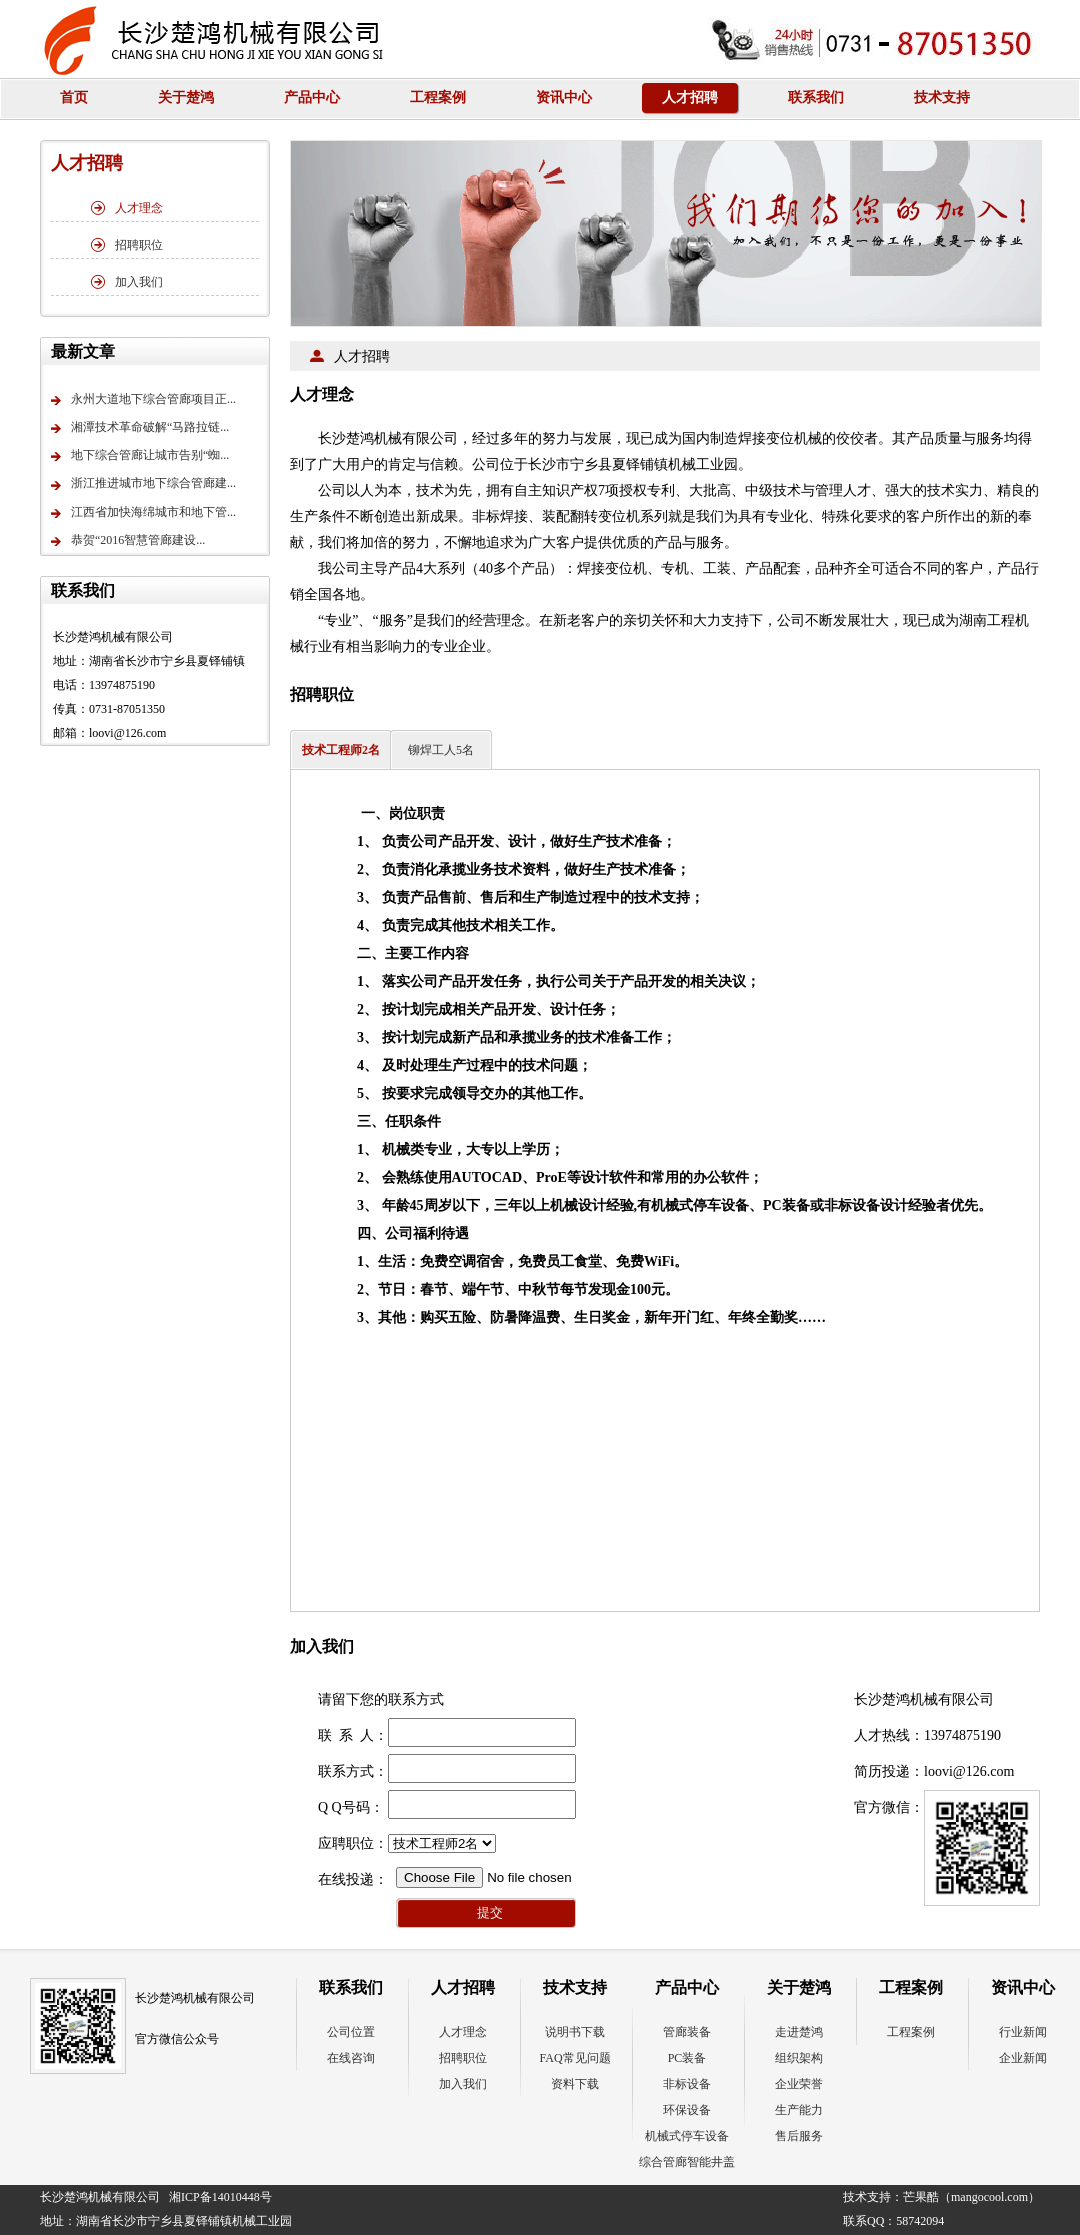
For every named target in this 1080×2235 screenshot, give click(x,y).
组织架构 (799, 2058)
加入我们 (127, 282)
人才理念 (127, 208)
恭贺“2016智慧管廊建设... (128, 542)
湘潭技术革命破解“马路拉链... (140, 429)
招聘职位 (127, 245)
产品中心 (312, 97)
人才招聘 (690, 97)
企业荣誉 (799, 2084)
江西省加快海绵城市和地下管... (143, 514)
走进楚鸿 (799, 2032)
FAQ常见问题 (574, 2058)
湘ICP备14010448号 (220, 2197)
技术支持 (942, 97)
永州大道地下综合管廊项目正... (143, 401)
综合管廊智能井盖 (687, 2162)
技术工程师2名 (341, 750)
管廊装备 (687, 2032)
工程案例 (438, 97)
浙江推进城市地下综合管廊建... (143, 486)
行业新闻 (1023, 2032)
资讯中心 (564, 97)
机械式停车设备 (687, 2136)
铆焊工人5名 (441, 750)
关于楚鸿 (186, 97)
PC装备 (687, 2058)
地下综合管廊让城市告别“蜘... (140, 457)
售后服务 (799, 2136)
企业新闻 (1023, 2058)
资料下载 (575, 2084)
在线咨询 (351, 2058)
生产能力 (799, 2110)
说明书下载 (575, 2032)
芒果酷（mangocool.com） (971, 2197)
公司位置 (351, 2032)
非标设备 (687, 2084)
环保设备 (687, 2110)
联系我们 (816, 97)
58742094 (920, 2221)
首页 (74, 97)
